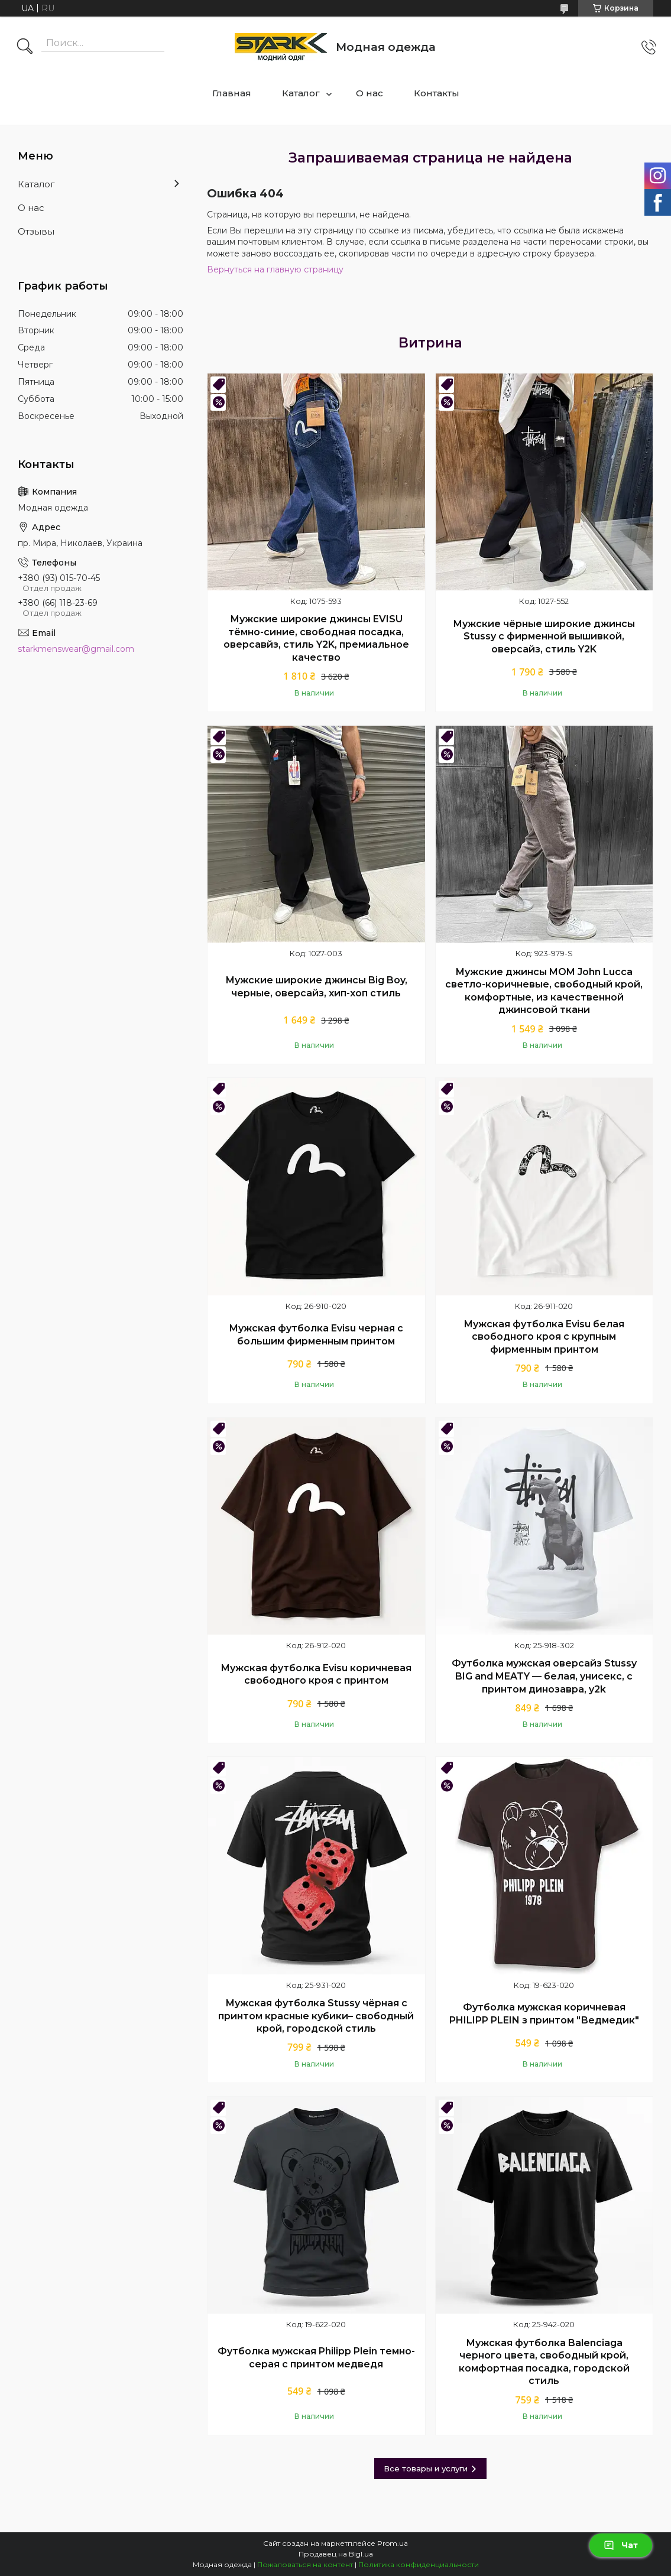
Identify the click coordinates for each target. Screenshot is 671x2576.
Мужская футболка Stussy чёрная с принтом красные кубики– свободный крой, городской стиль (316, 2015)
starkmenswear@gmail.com (76, 649)
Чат (621, 2545)
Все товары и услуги (426, 2468)
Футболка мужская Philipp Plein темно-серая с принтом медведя (316, 2358)
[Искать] (25, 47)
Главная (231, 93)
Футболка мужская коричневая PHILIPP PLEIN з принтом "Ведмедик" (544, 2014)
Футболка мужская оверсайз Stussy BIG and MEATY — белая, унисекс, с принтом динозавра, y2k (544, 1676)
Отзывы (36, 231)
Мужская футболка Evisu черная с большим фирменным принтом (316, 1335)
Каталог (301, 93)
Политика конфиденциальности (418, 2564)
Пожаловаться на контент (305, 2564)
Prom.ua (392, 2543)
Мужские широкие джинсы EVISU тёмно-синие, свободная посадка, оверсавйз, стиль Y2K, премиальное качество (316, 638)
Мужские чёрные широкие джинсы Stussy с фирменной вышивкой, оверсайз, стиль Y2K (544, 636)
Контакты (436, 93)
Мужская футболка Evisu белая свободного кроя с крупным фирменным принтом (543, 1336)
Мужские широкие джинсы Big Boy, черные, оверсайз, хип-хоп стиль (316, 986)
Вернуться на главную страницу (275, 269)
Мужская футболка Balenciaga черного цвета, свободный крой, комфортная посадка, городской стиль (544, 2362)
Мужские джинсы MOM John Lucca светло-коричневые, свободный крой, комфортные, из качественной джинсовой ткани (544, 991)
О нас (369, 93)
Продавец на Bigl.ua (336, 2553)
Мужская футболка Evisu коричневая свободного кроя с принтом (316, 1674)
